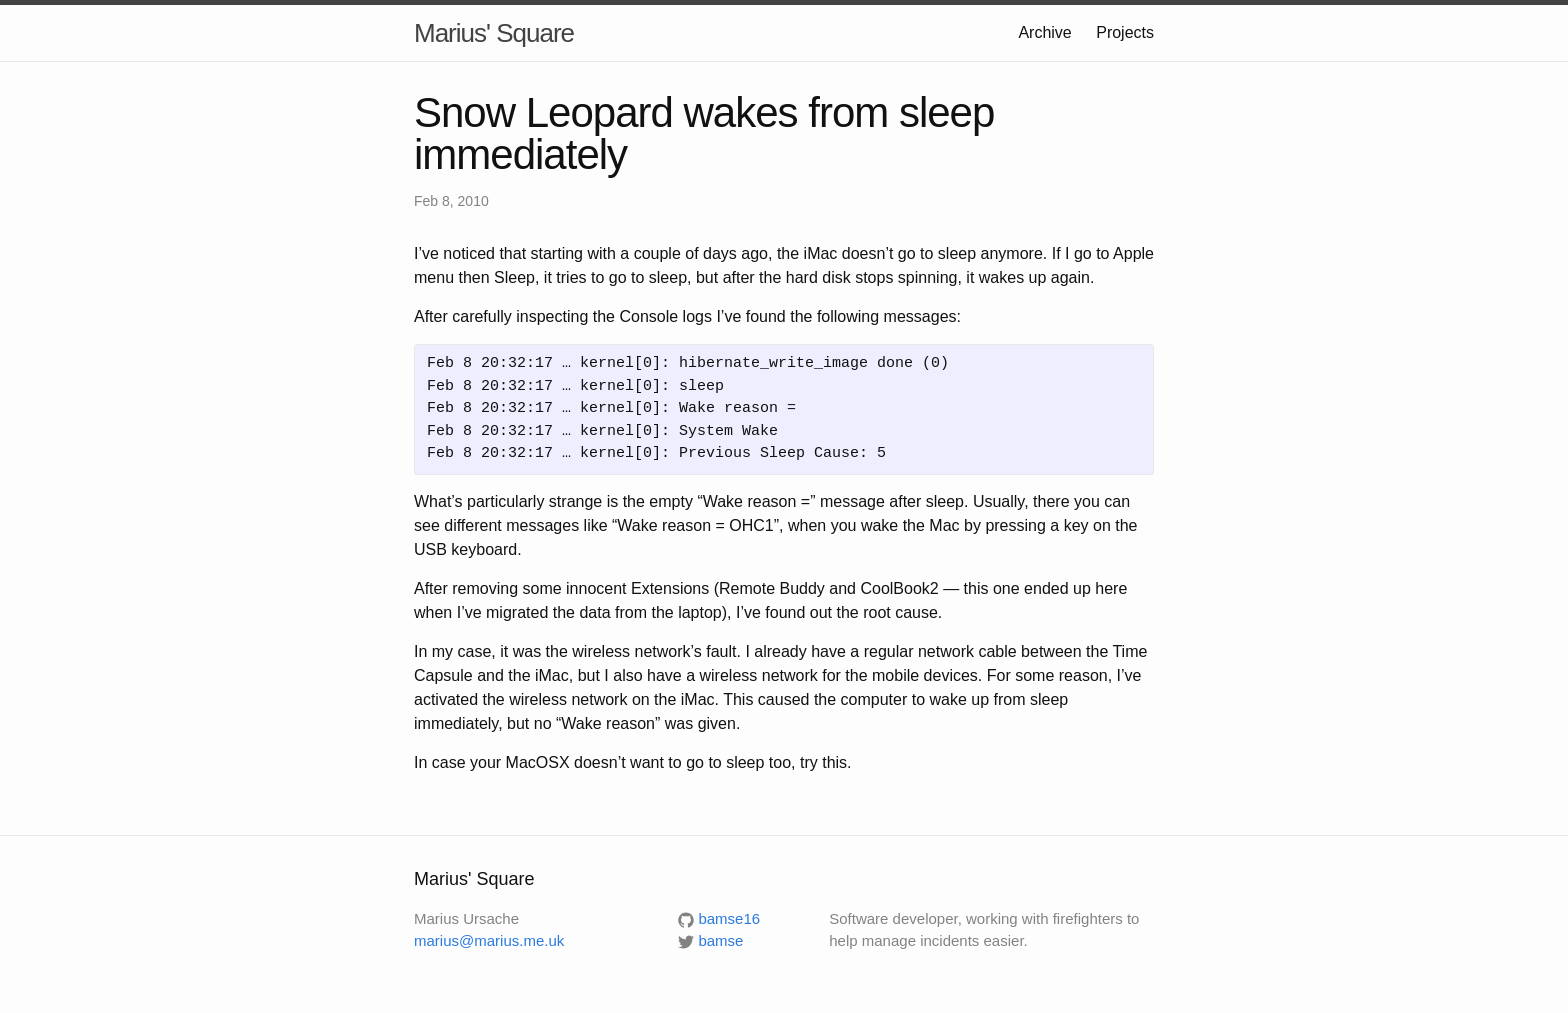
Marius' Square (494, 33)
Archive (1044, 32)
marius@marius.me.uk (489, 940)
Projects (1125, 32)
